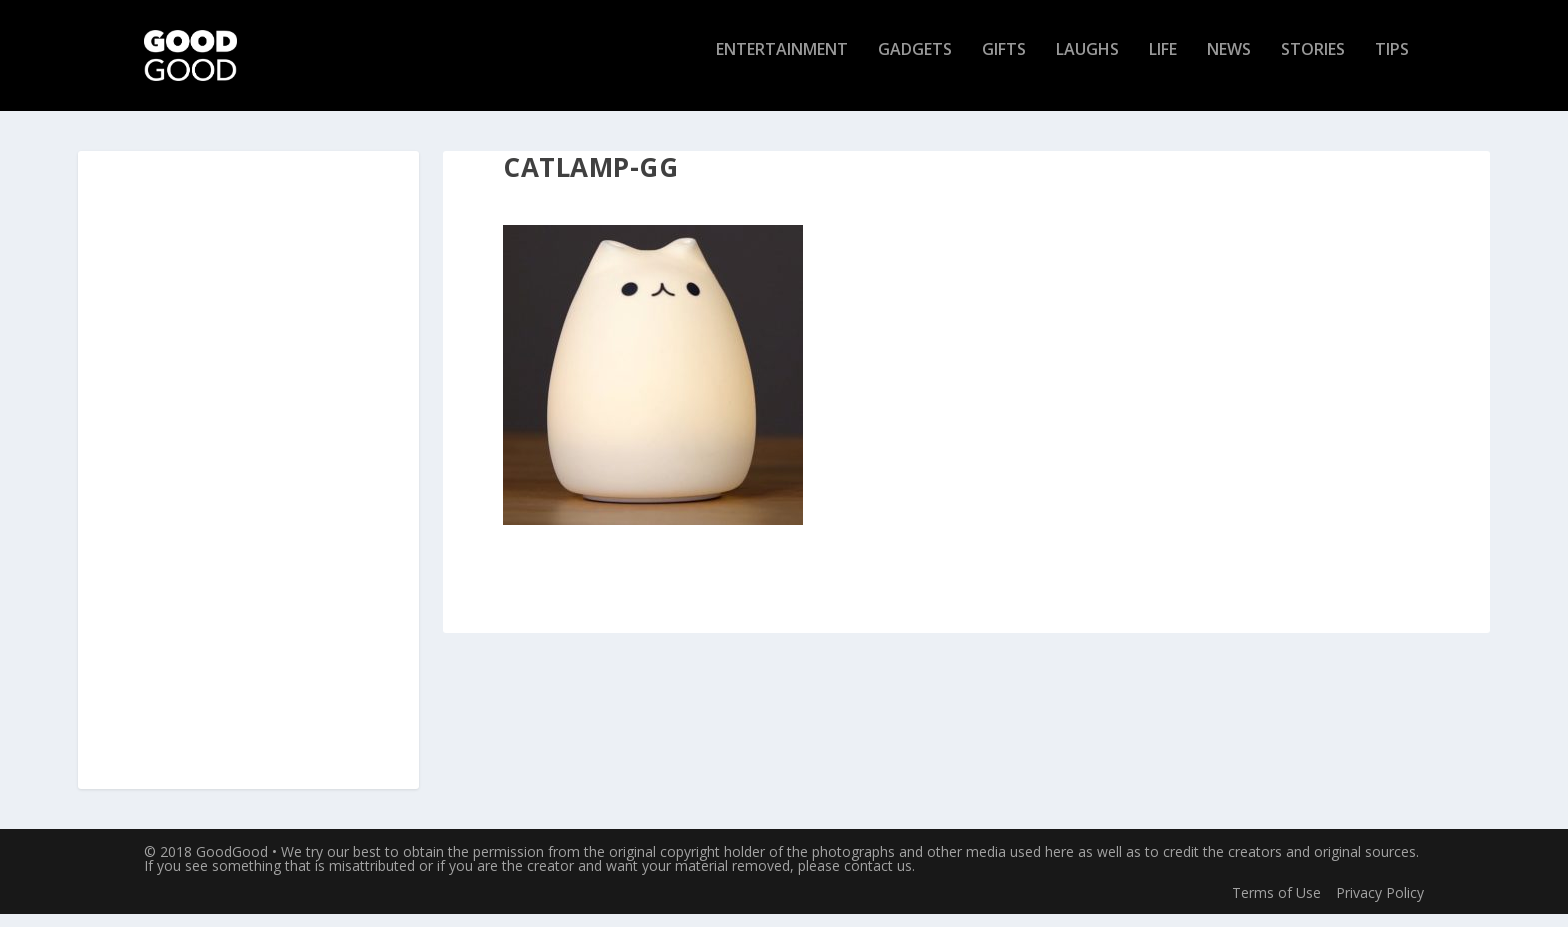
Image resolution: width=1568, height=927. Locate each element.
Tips (1392, 63)
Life (1163, 63)
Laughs (1087, 63)
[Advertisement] (249, 484)
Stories (1313, 63)
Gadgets (915, 63)
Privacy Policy (1380, 904)
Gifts (1004, 63)
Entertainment (782, 63)
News (1229, 63)
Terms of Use (1276, 904)
